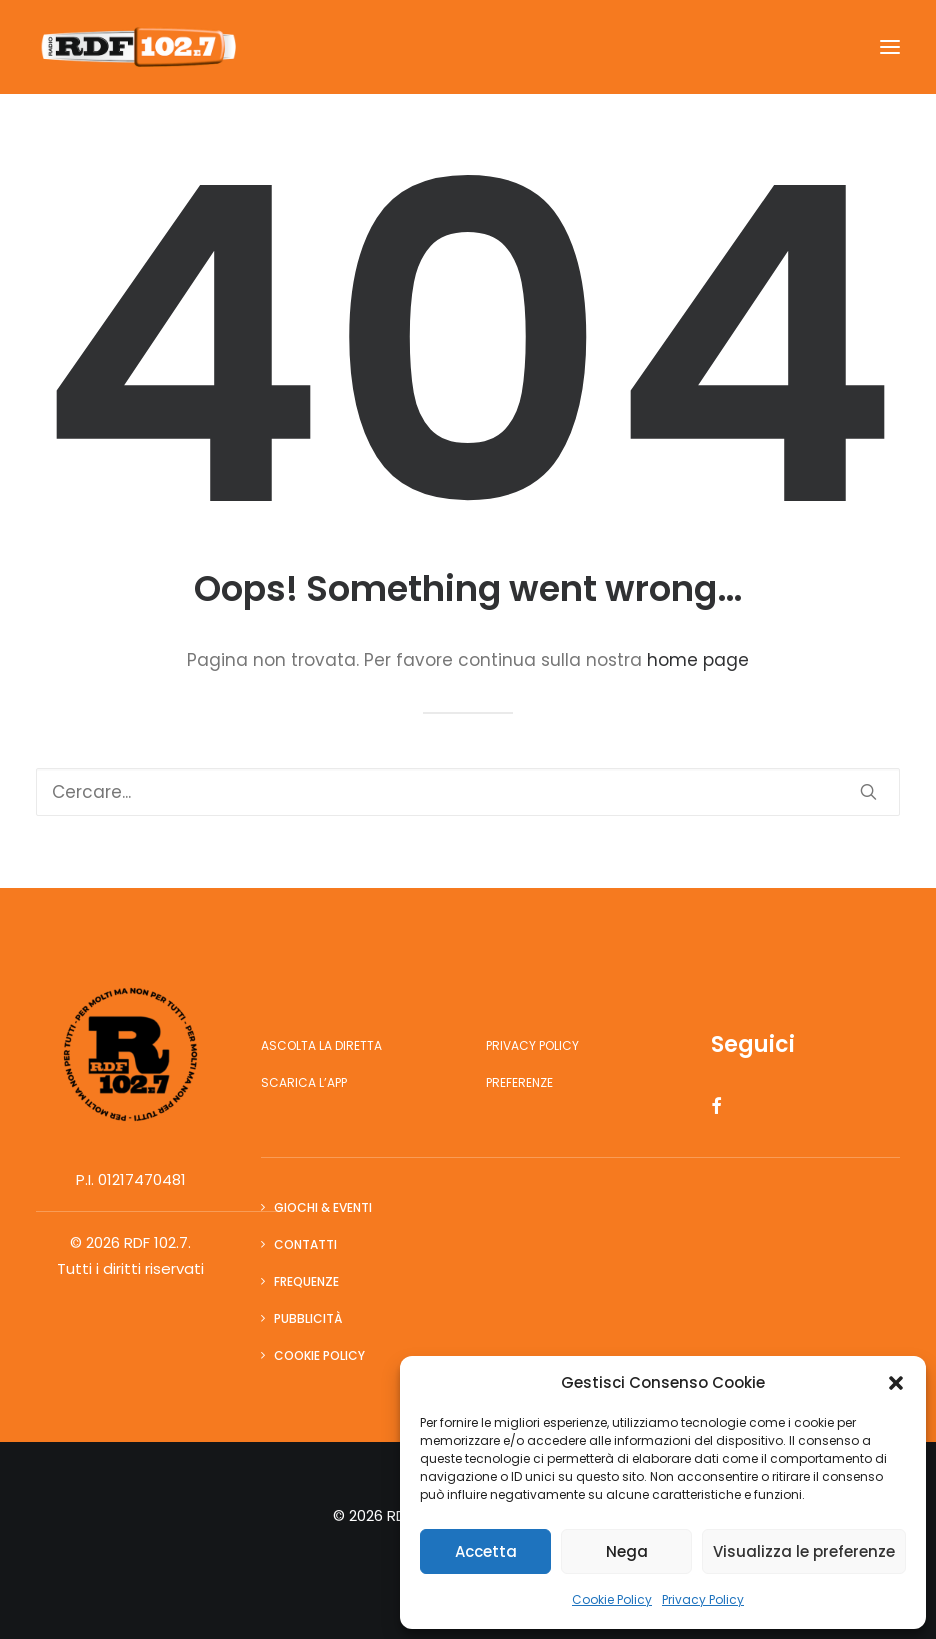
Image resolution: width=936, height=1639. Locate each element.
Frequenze (306, 1281)
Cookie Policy (612, 1599)
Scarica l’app (304, 1082)
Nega (627, 1551)
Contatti (305, 1244)
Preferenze (519, 1082)
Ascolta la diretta (321, 1045)
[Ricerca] (468, 792)
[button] (896, 1383)
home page (698, 660)
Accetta (486, 1551)
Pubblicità (308, 1318)
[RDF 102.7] (136, 47)
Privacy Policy (703, 1599)
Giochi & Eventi (323, 1207)
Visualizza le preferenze (804, 1551)
